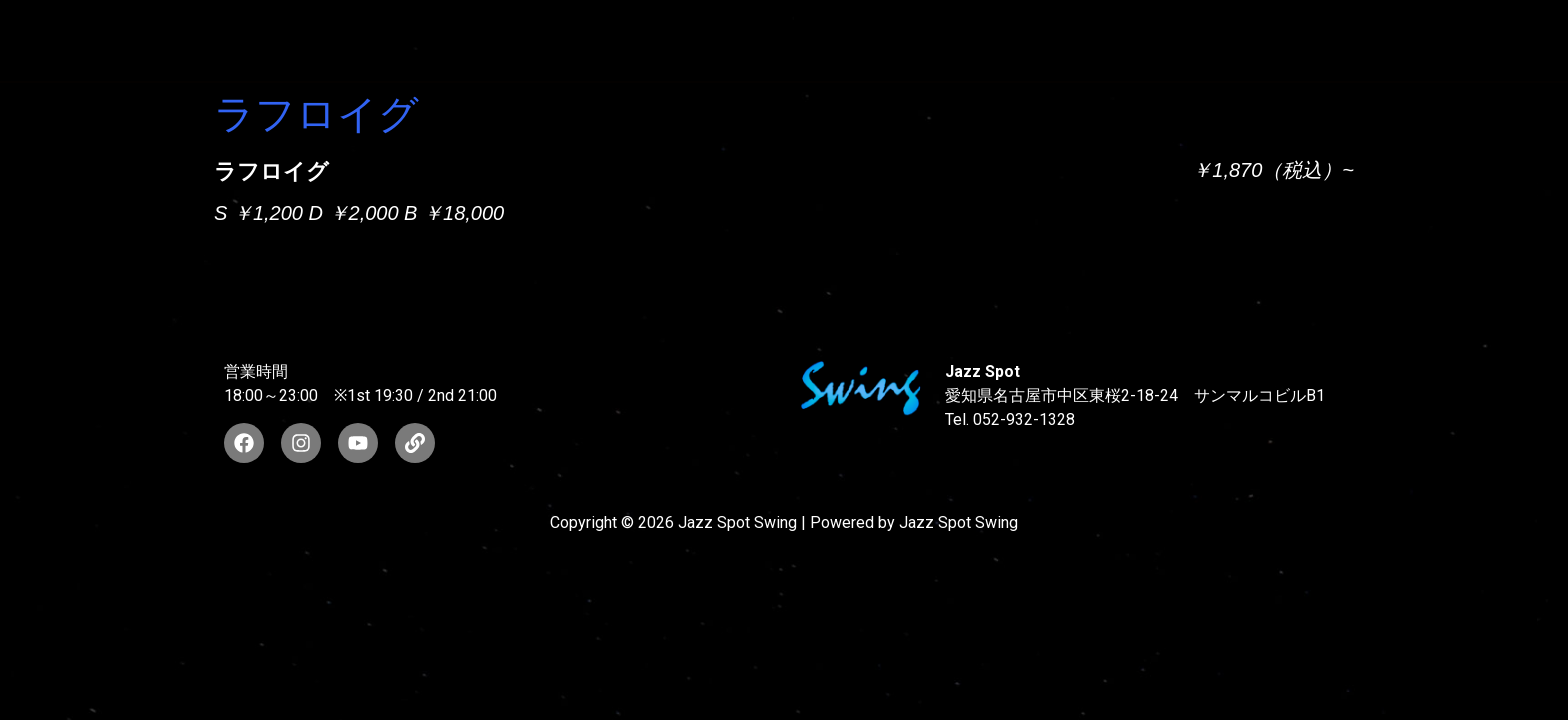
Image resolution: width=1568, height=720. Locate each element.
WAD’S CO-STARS (816, 40)
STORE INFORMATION (1378, 40)
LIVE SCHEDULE (1005, 40)
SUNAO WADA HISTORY (598, 40)
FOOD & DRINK (1181, 40)
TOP (430, 40)
